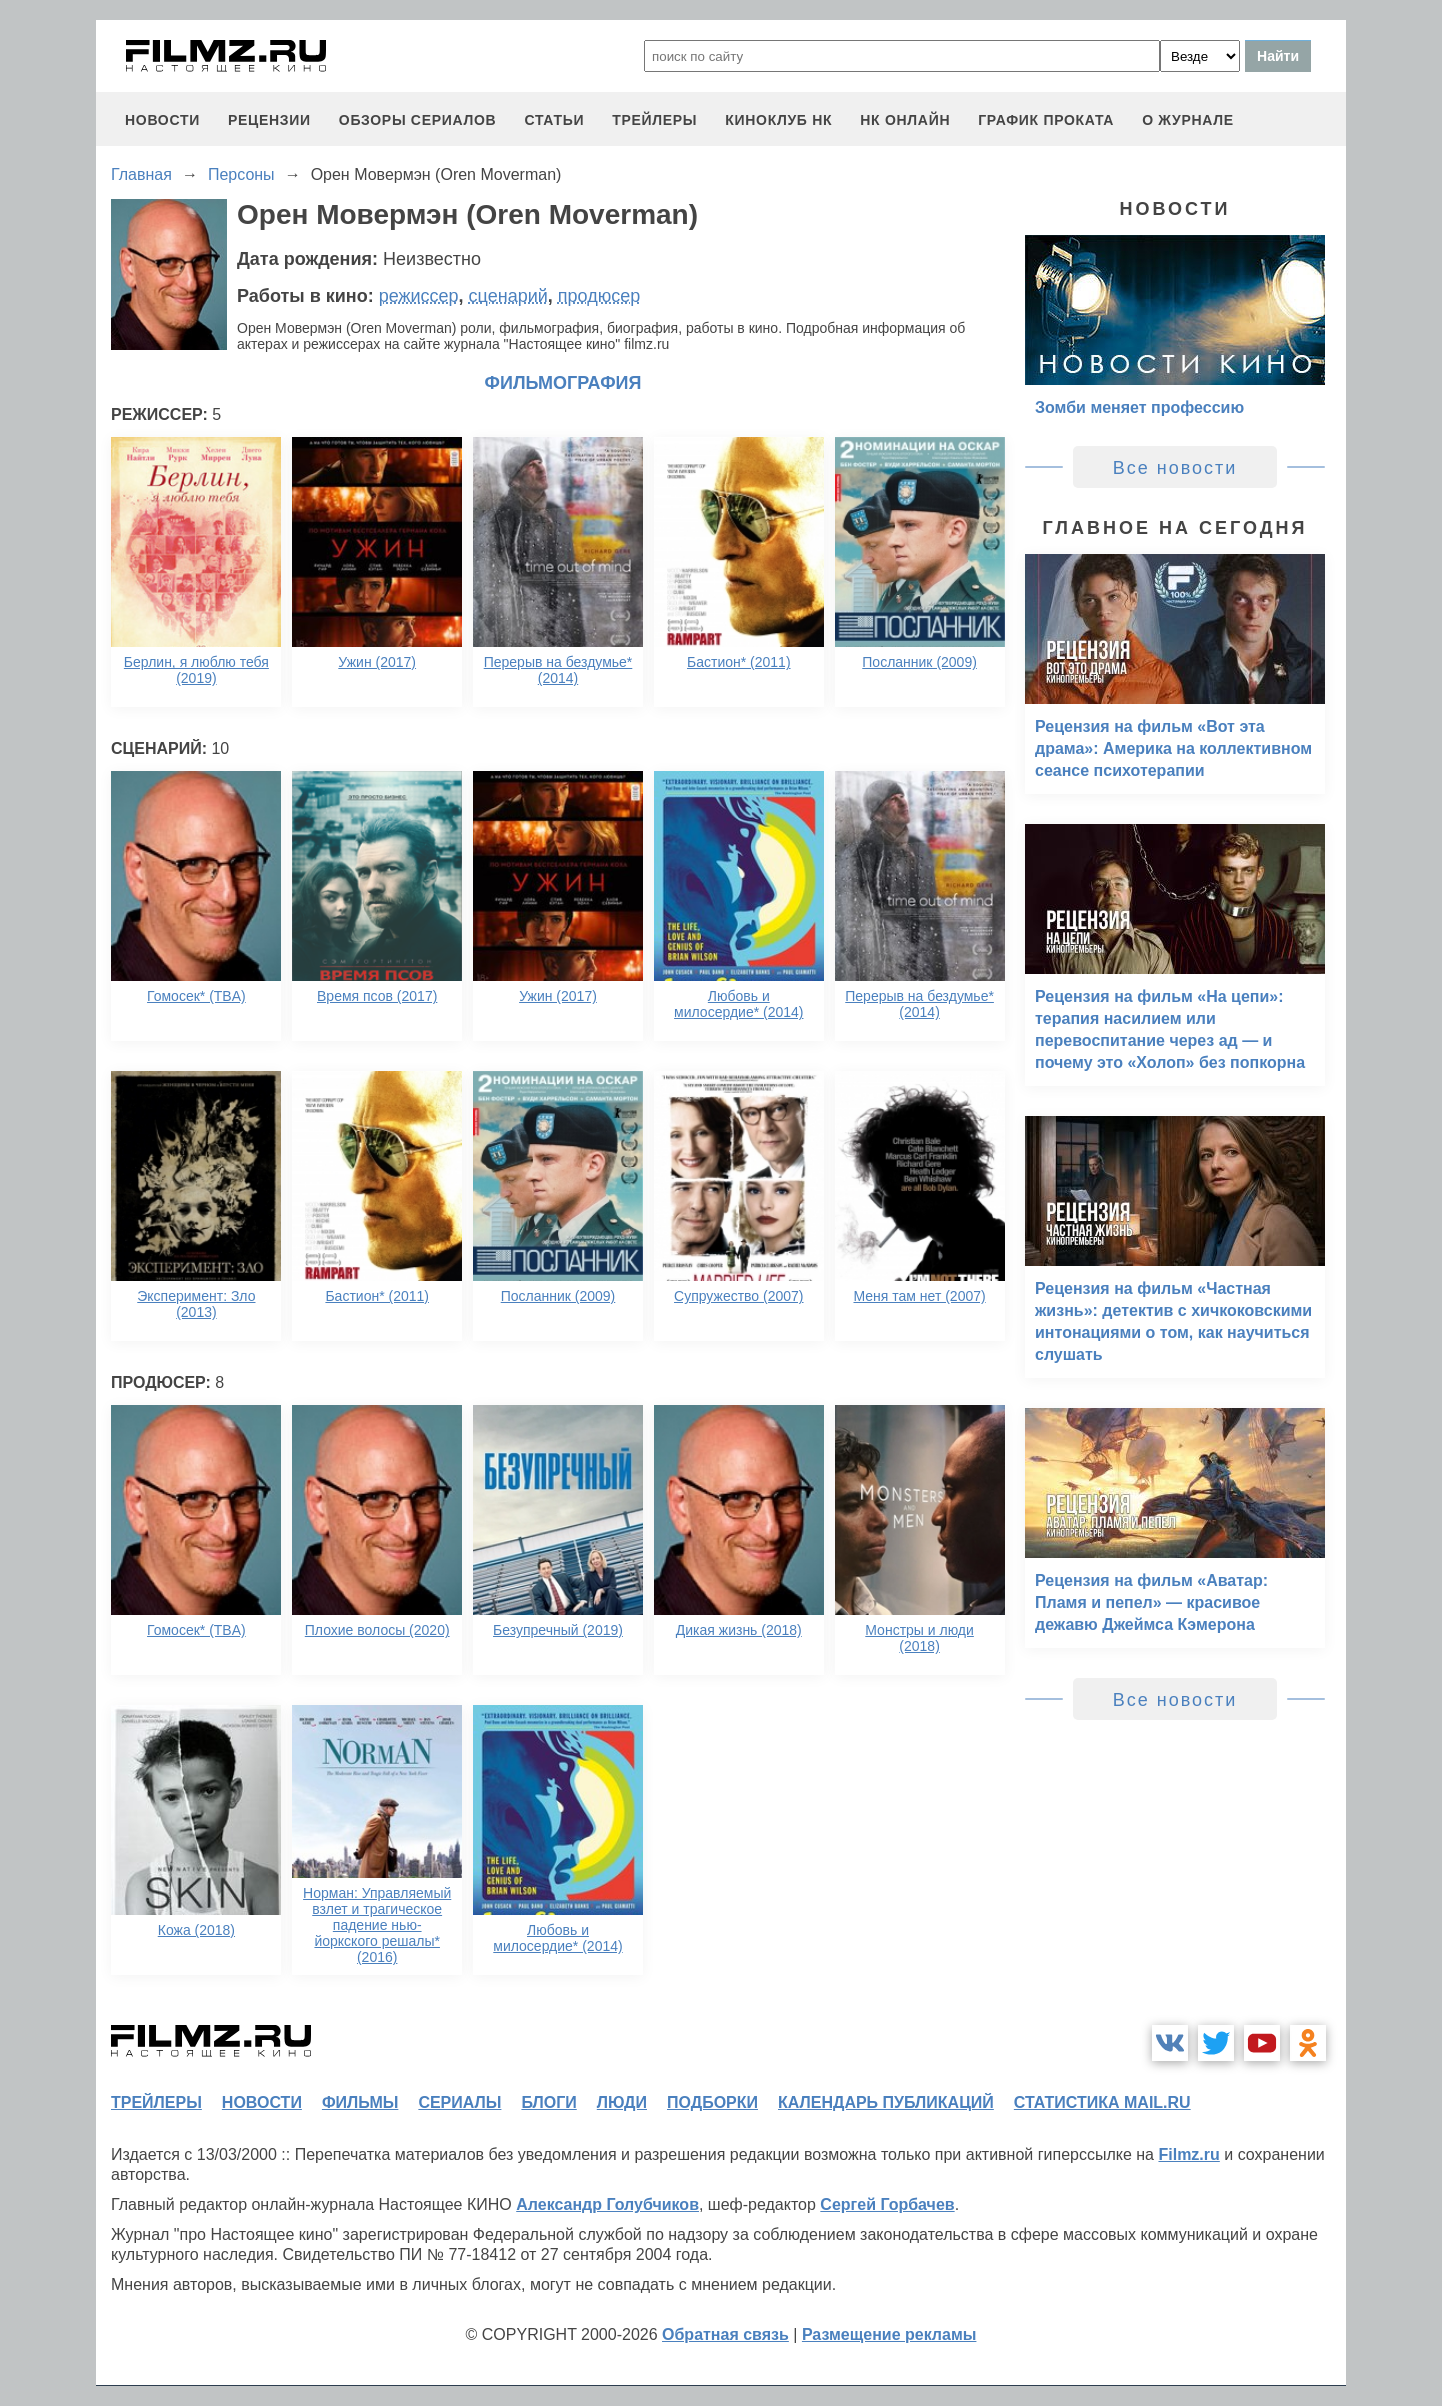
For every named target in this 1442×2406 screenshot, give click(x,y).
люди (622, 2102)
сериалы (459, 2102)
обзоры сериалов (418, 120)
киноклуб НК (778, 120)
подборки (712, 2102)
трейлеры (654, 120)
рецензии (269, 120)
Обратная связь (725, 2334)
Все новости (1175, 468)
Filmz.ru (1188, 2154)
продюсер (599, 296)
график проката (1046, 120)
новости (162, 120)
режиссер (419, 296)
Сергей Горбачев (887, 2204)
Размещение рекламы (889, 2334)
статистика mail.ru (1102, 2102)
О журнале (1188, 120)
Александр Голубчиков (607, 2204)
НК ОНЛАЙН (905, 120)
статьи (554, 120)
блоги (548, 2102)
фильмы (360, 2102)
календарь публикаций (886, 2102)
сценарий (508, 296)
